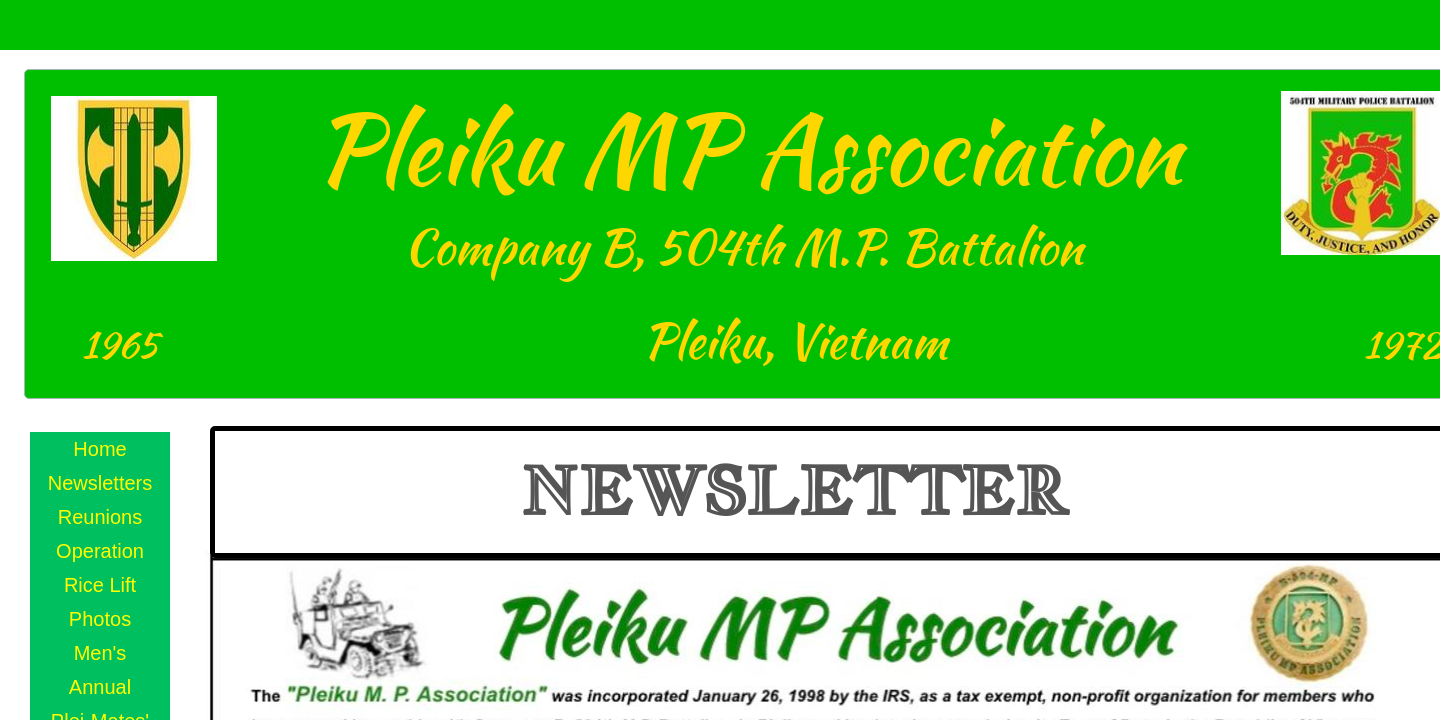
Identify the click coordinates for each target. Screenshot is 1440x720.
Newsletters (100, 483)
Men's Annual (100, 670)
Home (99, 449)
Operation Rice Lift (100, 568)
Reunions (100, 517)
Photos (100, 619)
